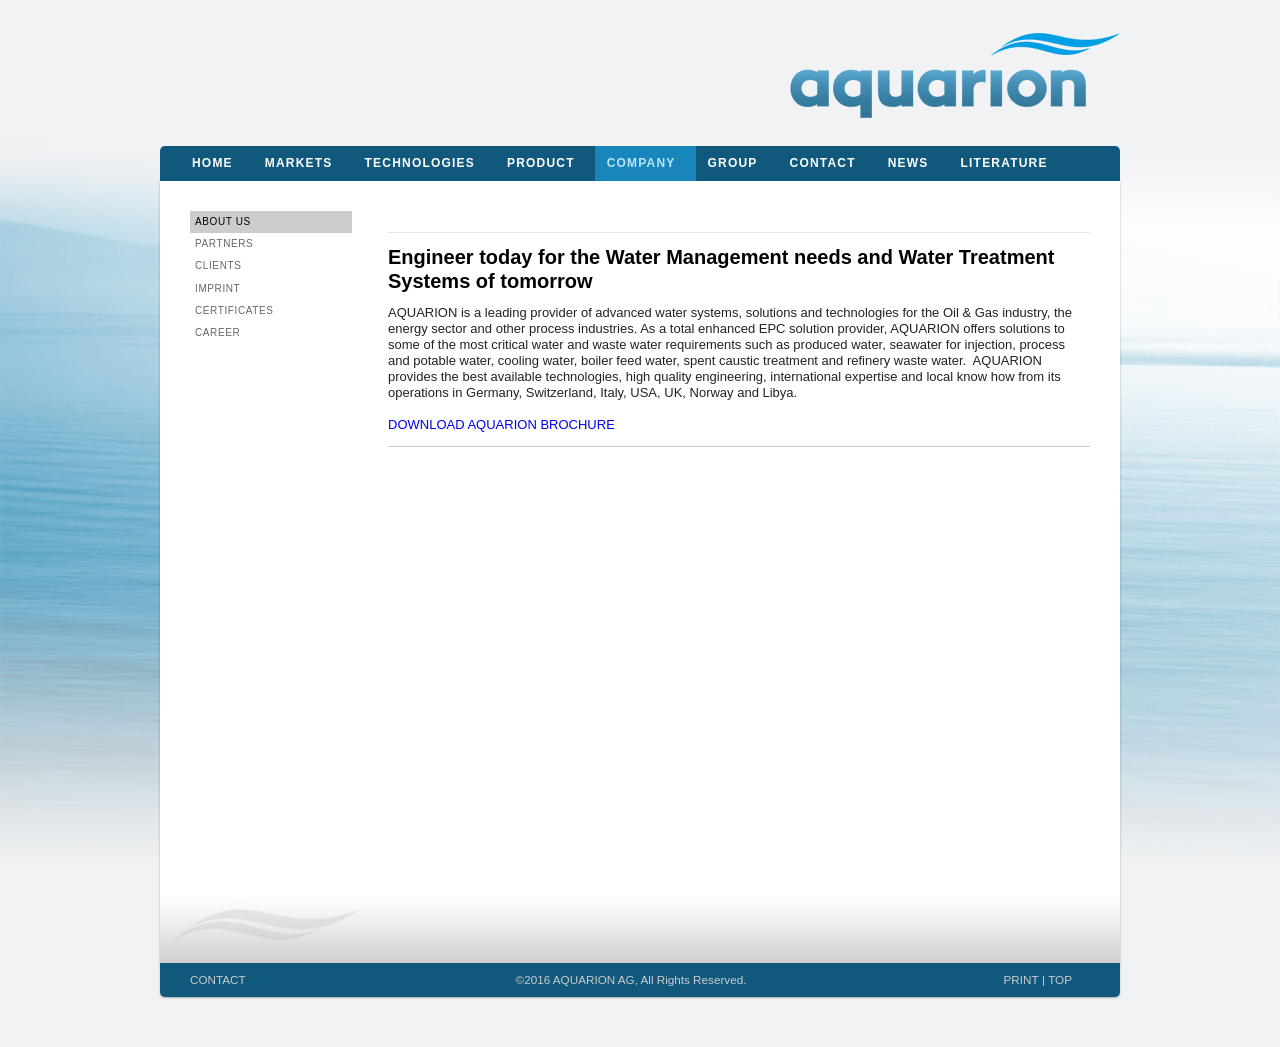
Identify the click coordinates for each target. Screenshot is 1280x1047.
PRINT (1021, 979)
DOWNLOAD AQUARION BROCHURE (501, 424)
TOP (1060, 979)
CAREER (217, 332)
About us (223, 221)
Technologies (420, 163)
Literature (1004, 163)
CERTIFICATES (234, 310)
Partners (224, 243)
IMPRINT (217, 288)
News (908, 163)
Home (212, 163)
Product (541, 163)
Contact (823, 163)
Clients (218, 265)
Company (641, 163)
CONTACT (218, 979)
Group (733, 163)
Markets (299, 163)
